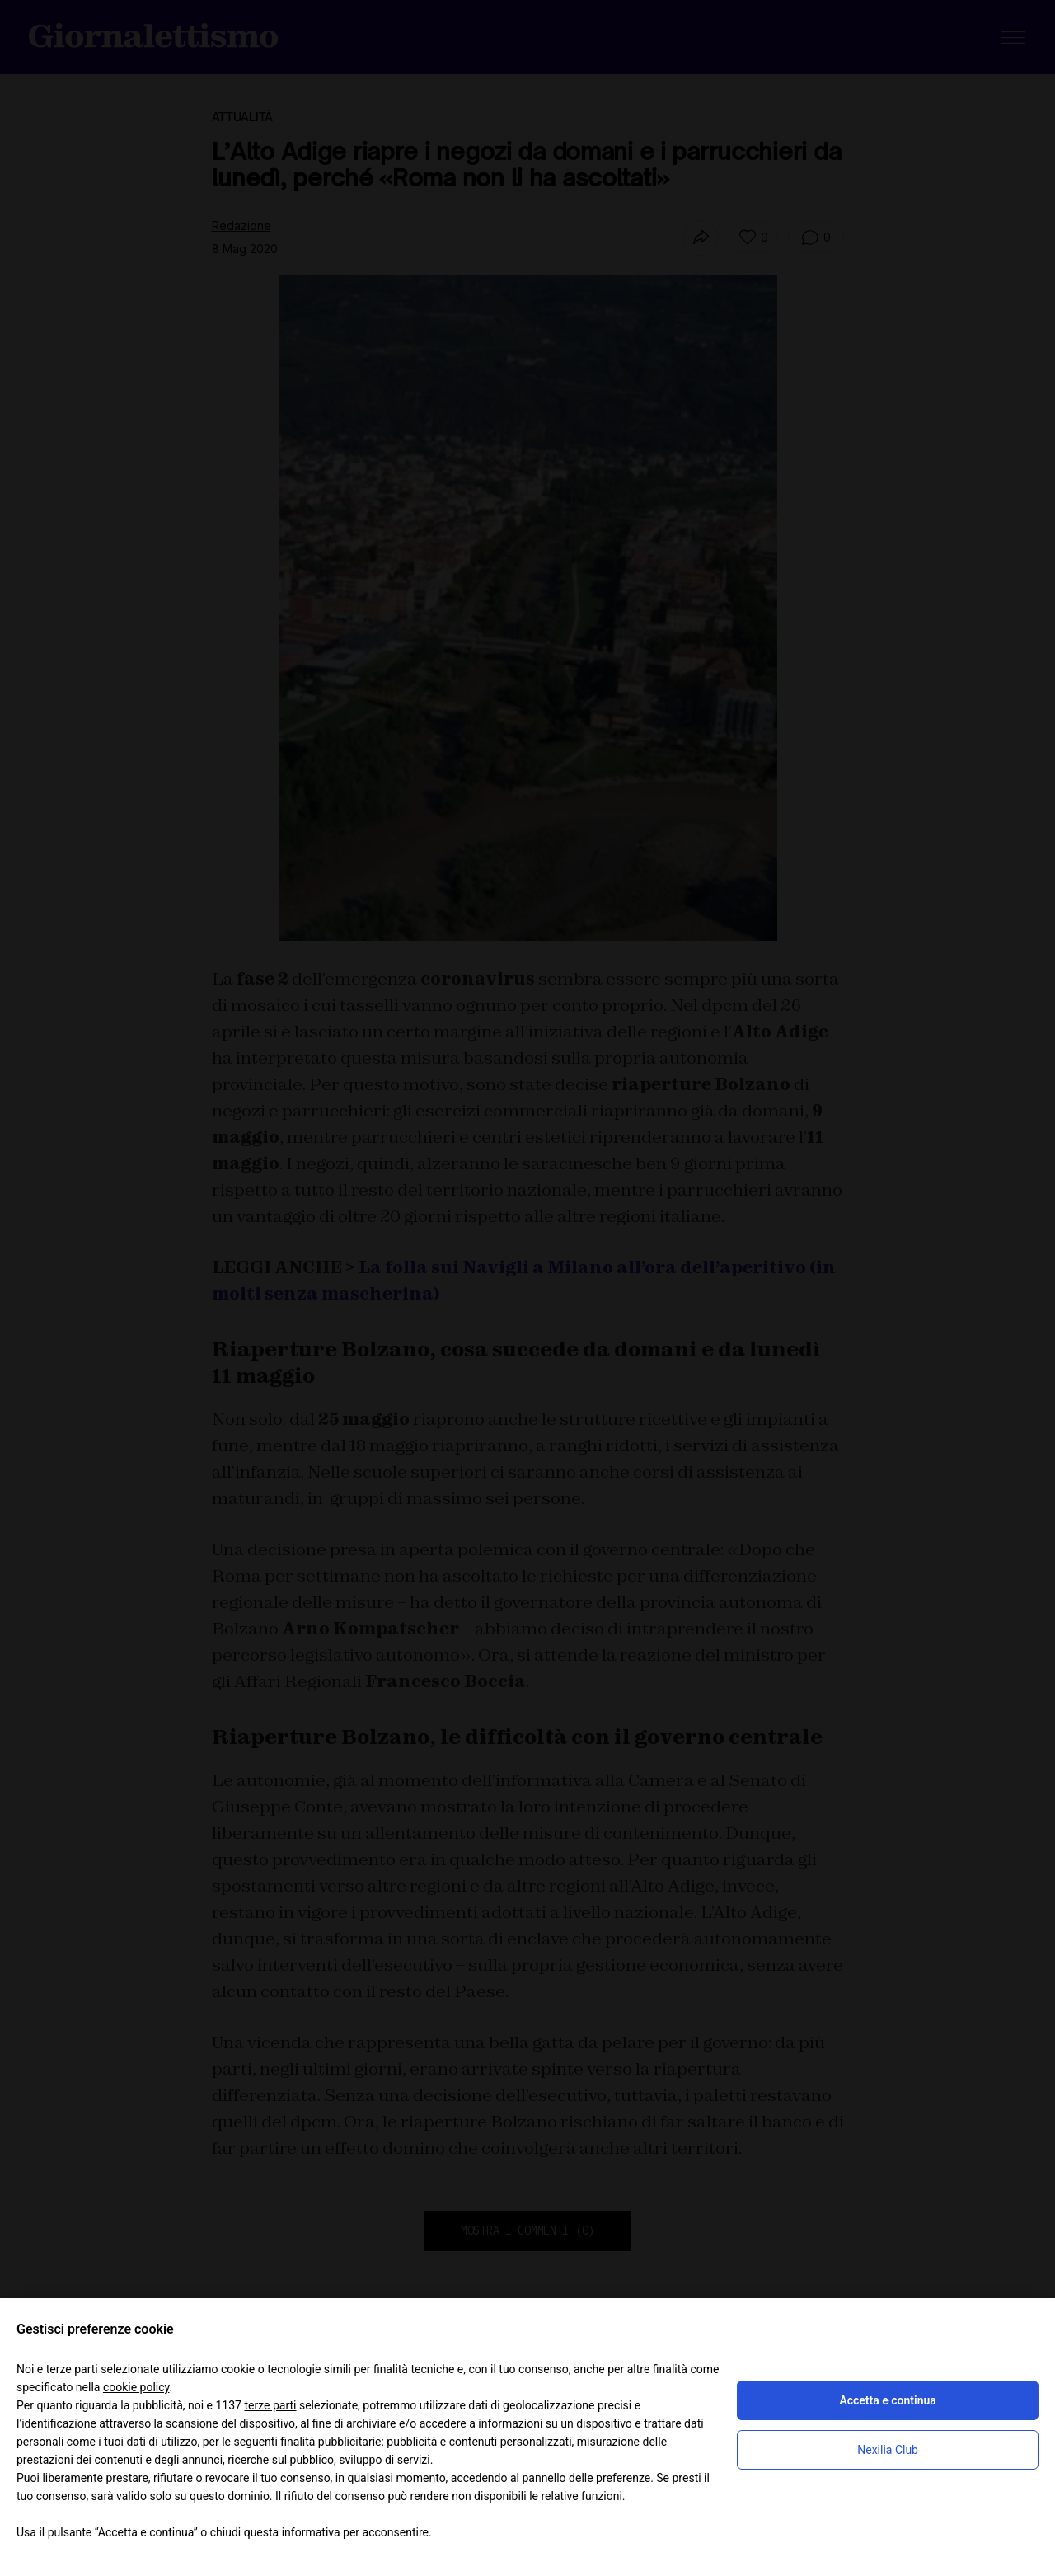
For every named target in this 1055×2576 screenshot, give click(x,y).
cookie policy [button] (136, 2387)
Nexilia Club (887, 2449)
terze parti (270, 2405)
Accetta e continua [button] (887, 2400)
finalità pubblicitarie (330, 2441)
